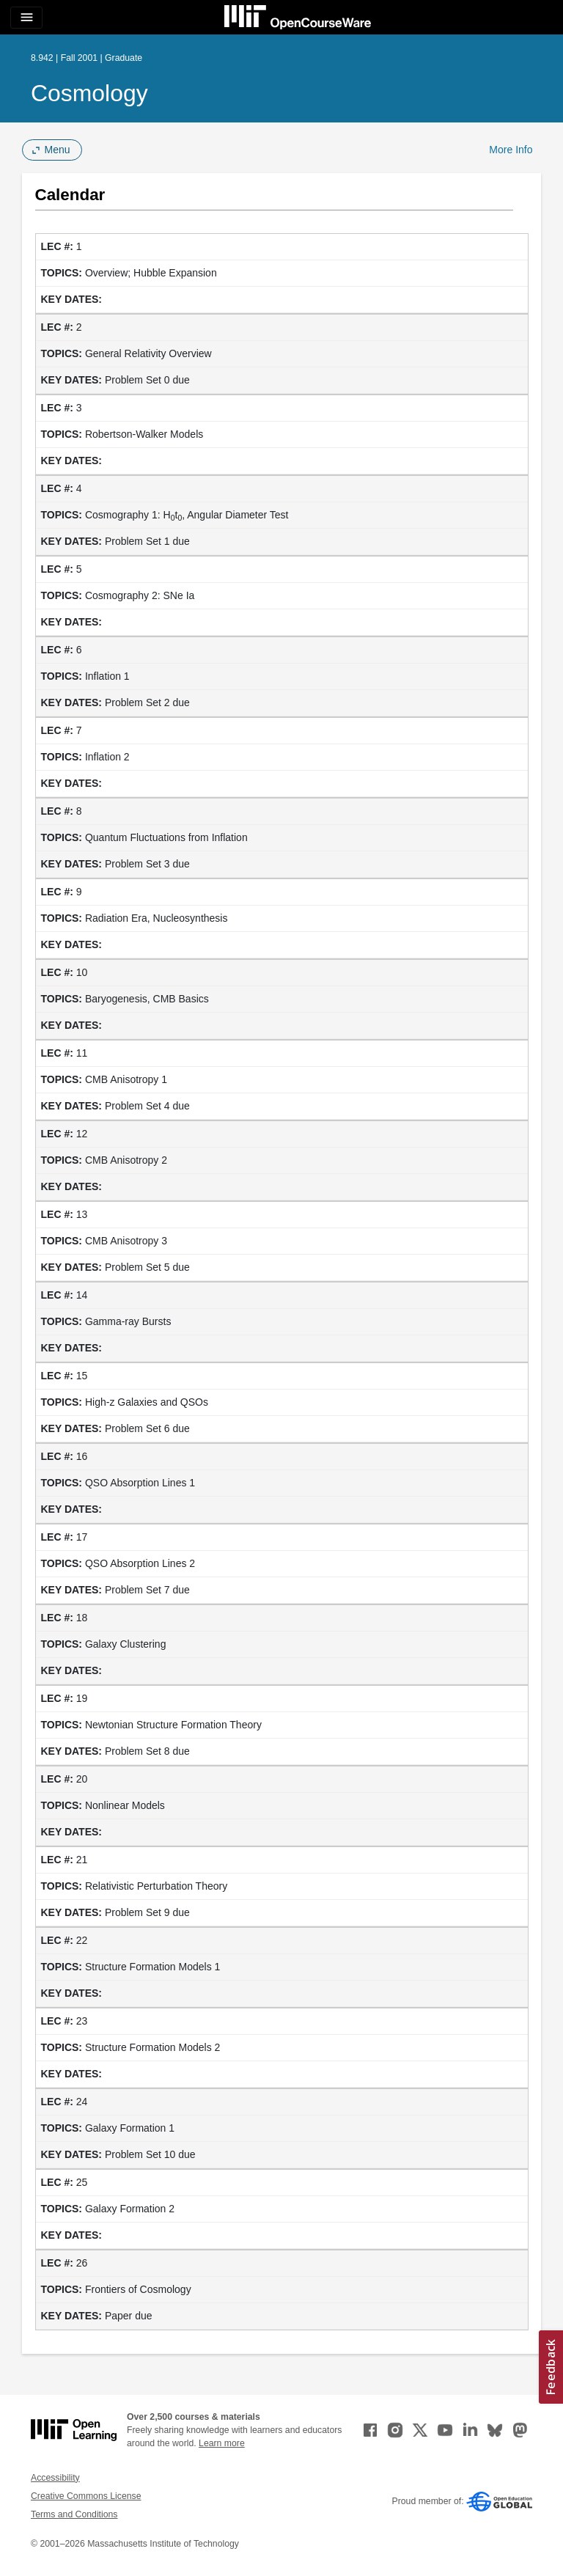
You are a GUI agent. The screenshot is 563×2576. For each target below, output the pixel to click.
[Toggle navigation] (26, 18)
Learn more (222, 2443)
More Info (510, 149)
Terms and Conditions (74, 2514)
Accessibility (55, 2478)
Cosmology (89, 93)
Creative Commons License (86, 2496)
